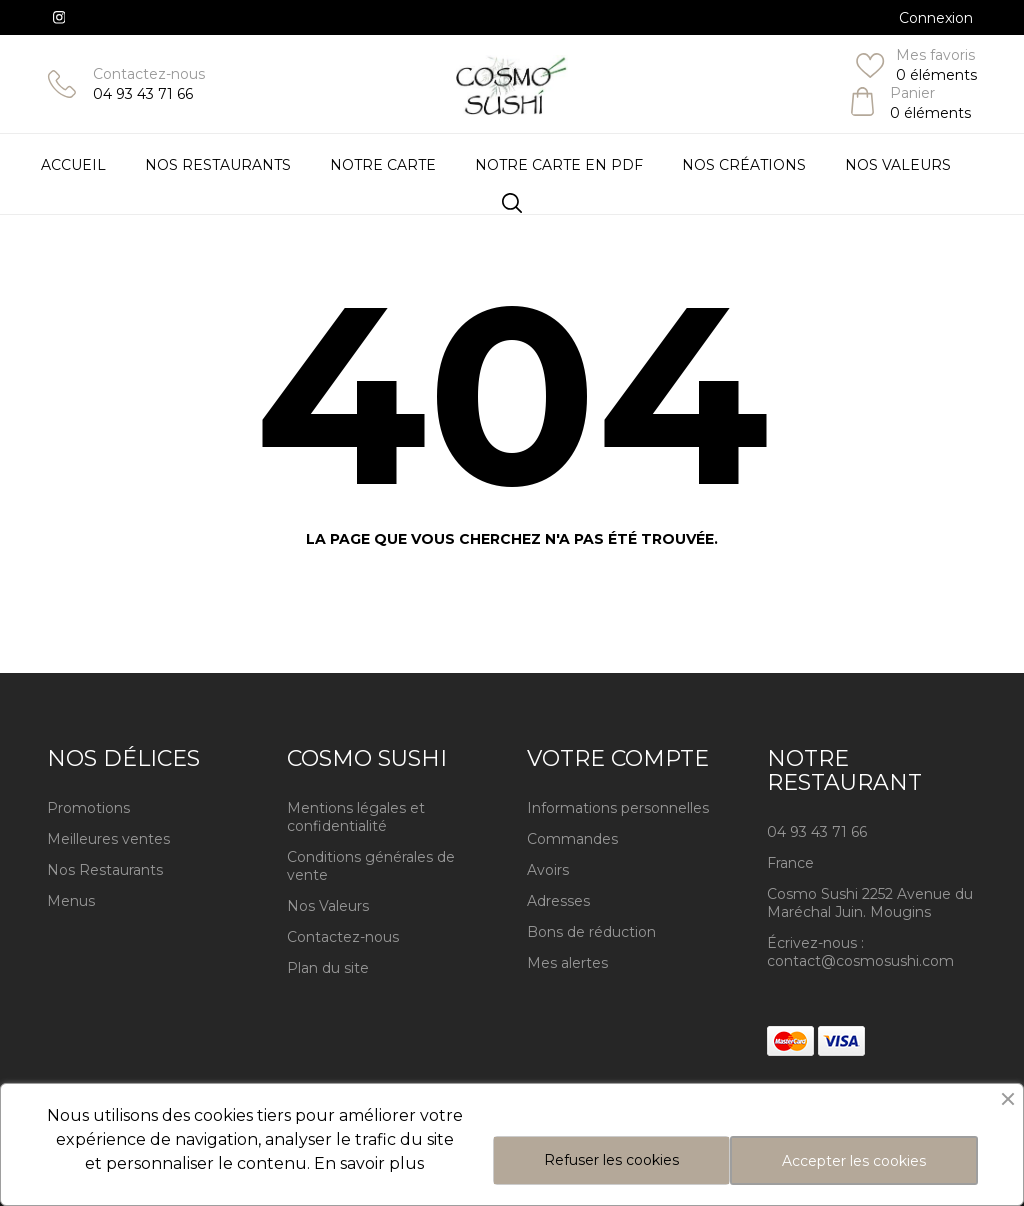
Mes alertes (567, 963)
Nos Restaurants (105, 870)
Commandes (572, 839)
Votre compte (618, 758)
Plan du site (328, 968)
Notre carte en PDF (559, 165)
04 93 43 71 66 (143, 94)
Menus (71, 901)
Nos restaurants (218, 165)
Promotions (88, 808)
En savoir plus (369, 1163)
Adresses (558, 901)
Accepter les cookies (854, 1161)
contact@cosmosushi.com (860, 961)
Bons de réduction (591, 932)
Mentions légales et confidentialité (356, 817)
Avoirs (548, 870)
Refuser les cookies (611, 1160)
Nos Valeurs (898, 165)
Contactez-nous (149, 74)
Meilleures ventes (108, 839)
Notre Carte (383, 165)
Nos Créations (744, 165)
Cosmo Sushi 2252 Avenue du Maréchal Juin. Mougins (870, 903)
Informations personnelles (618, 808)
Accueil (73, 165)
